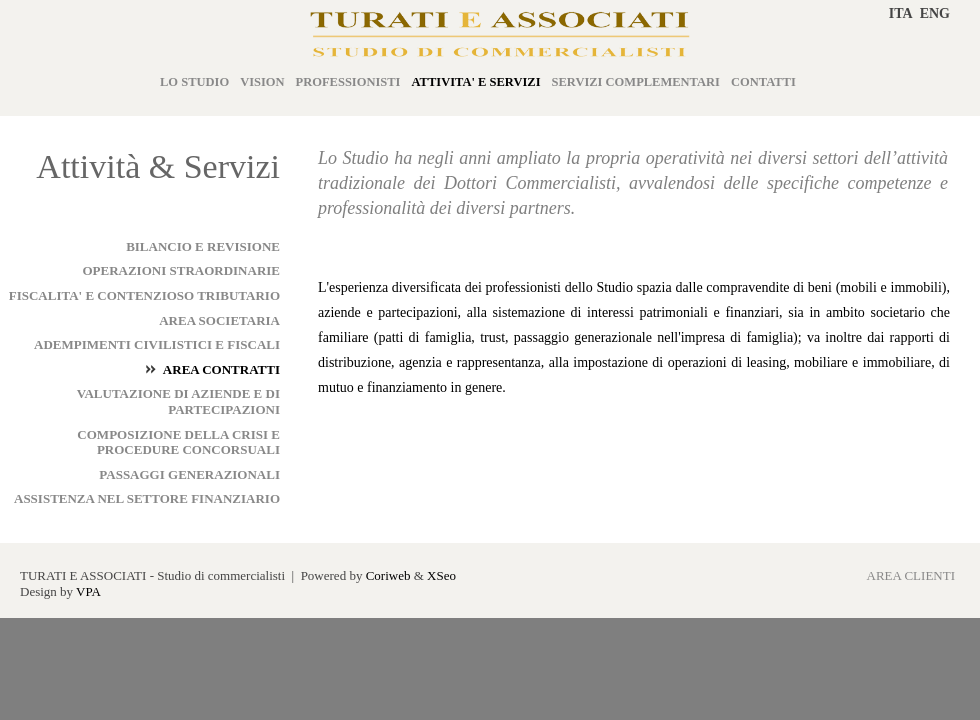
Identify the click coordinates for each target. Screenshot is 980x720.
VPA (88, 591)
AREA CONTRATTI (221, 369)
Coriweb (388, 575)
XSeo (441, 575)
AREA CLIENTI (911, 575)
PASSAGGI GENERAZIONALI (189, 474)
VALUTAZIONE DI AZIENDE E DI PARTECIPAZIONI (178, 401)
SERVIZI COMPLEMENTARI (636, 82)
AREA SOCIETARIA (219, 320)
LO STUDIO (194, 82)
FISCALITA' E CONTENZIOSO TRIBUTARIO (144, 295)
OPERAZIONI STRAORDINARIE (181, 270)
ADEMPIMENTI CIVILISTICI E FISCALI (157, 344)
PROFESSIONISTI (348, 82)
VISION (262, 82)
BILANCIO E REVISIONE (203, 246)
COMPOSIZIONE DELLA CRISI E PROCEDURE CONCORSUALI (178, 442)
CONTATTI (763, 82)
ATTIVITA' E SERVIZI (476, 82)
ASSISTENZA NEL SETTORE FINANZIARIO (147, 498)
